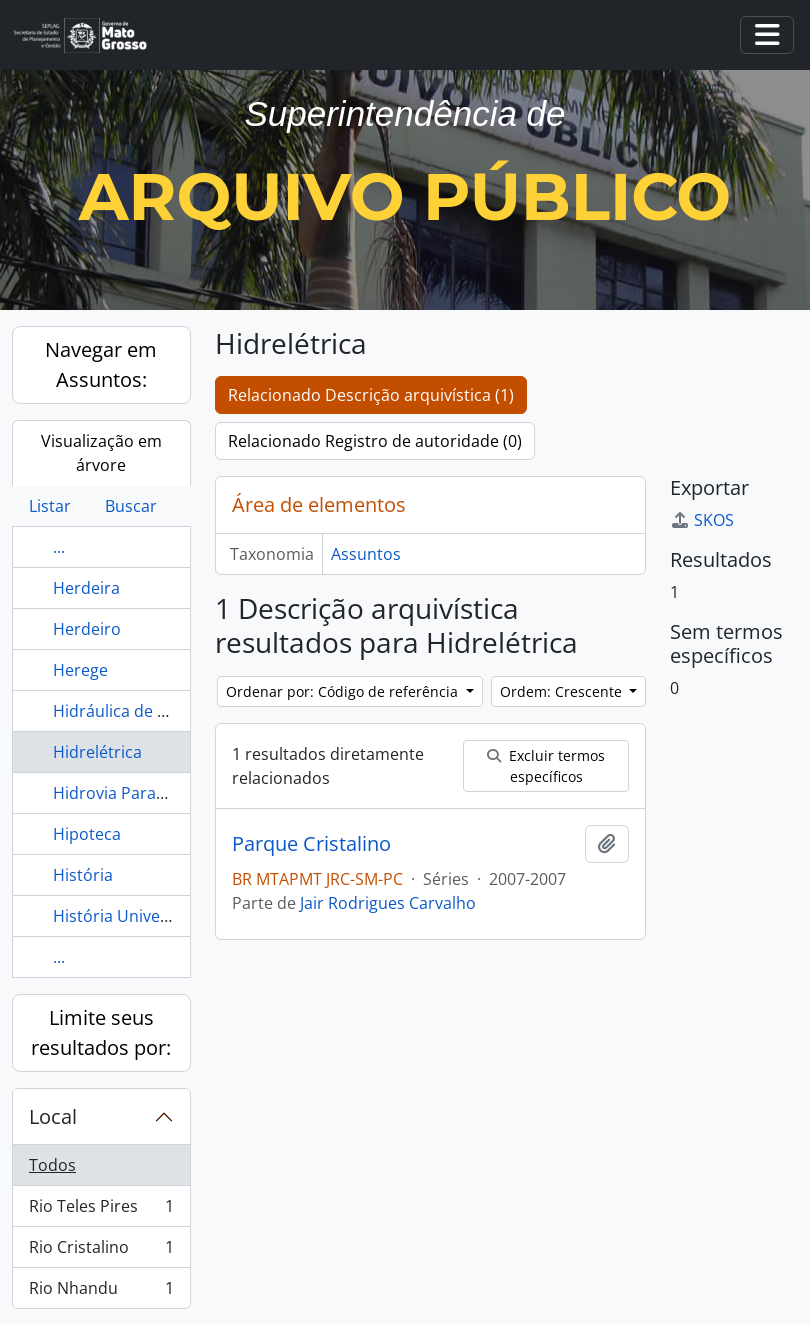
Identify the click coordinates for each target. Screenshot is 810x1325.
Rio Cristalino (101, 1251)
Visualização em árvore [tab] (101, 453)
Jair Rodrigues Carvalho (388, 903)
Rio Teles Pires (101, 1210)
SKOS (702, 520)
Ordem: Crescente (563, 691)
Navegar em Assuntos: (101, 364)
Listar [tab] (50, 506)
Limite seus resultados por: (101, 1032)
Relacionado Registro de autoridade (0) (375, 441)
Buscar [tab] (131, 506)
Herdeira (86, 588)
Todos (52, 1165)
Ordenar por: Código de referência (344, 691)
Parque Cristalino (311, 844)
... (59, 547)
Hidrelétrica (97, 752)
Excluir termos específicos (546, 766)
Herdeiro (87, 629)
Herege (80, 670)
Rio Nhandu (101, 1292)
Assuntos (366, 554)
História (83, 875)
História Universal (120, 916)
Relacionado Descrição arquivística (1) (371, 395)
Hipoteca (87, 834)
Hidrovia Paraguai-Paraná (150, 793)
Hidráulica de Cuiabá (131, 711)
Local (53, 1116)
